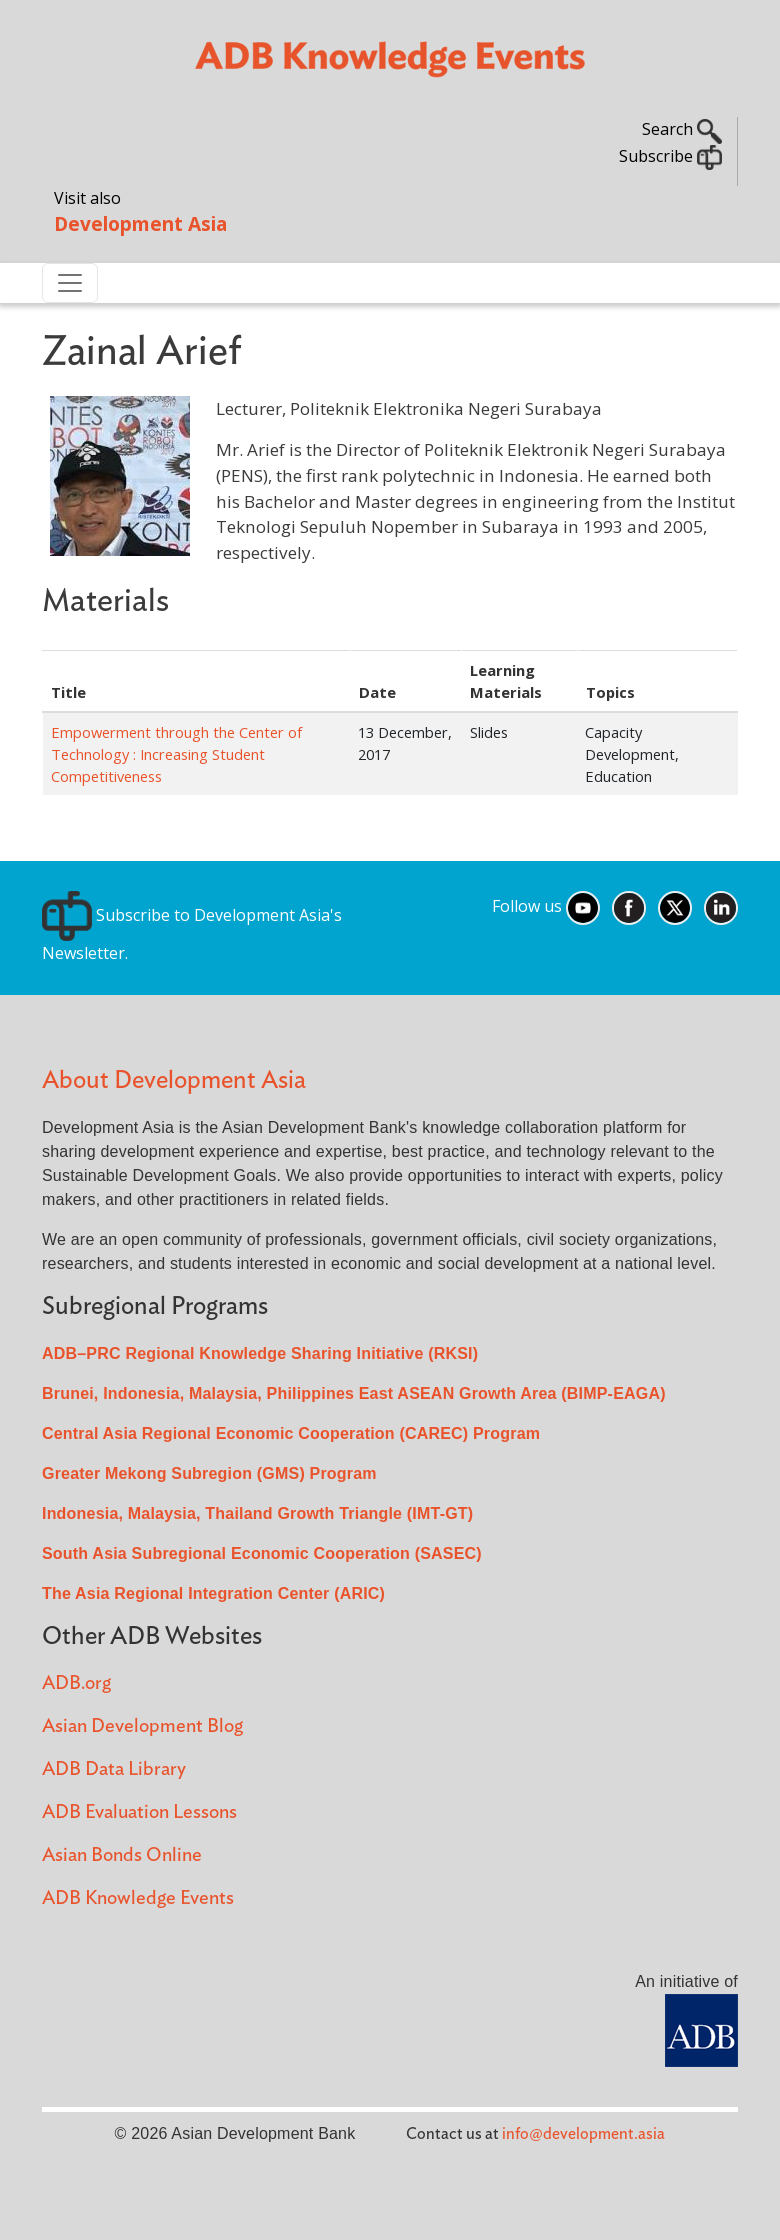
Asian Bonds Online (122, 1855)
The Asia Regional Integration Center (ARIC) (213, 1593)
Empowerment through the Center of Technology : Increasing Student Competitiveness (176, 754)
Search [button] (682, 129)
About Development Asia (174, 1080)
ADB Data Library (114, 1769)
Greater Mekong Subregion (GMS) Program (209, 1473)
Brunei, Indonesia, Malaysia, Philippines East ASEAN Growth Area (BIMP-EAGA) (354, 1393)
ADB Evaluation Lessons (139, 1812)
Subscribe (670, 156)
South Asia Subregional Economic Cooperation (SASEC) (262, 1553)
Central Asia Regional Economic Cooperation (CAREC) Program (291, 1433)
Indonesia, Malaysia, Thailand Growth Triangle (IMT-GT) (257, 1513)
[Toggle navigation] (70, 283)
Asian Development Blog (142, 1726)
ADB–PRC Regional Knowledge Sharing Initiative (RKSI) (260, 1353)
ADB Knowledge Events (138, 1898)
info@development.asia (583, 2134)
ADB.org (76, 1683)
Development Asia (140, 223)
